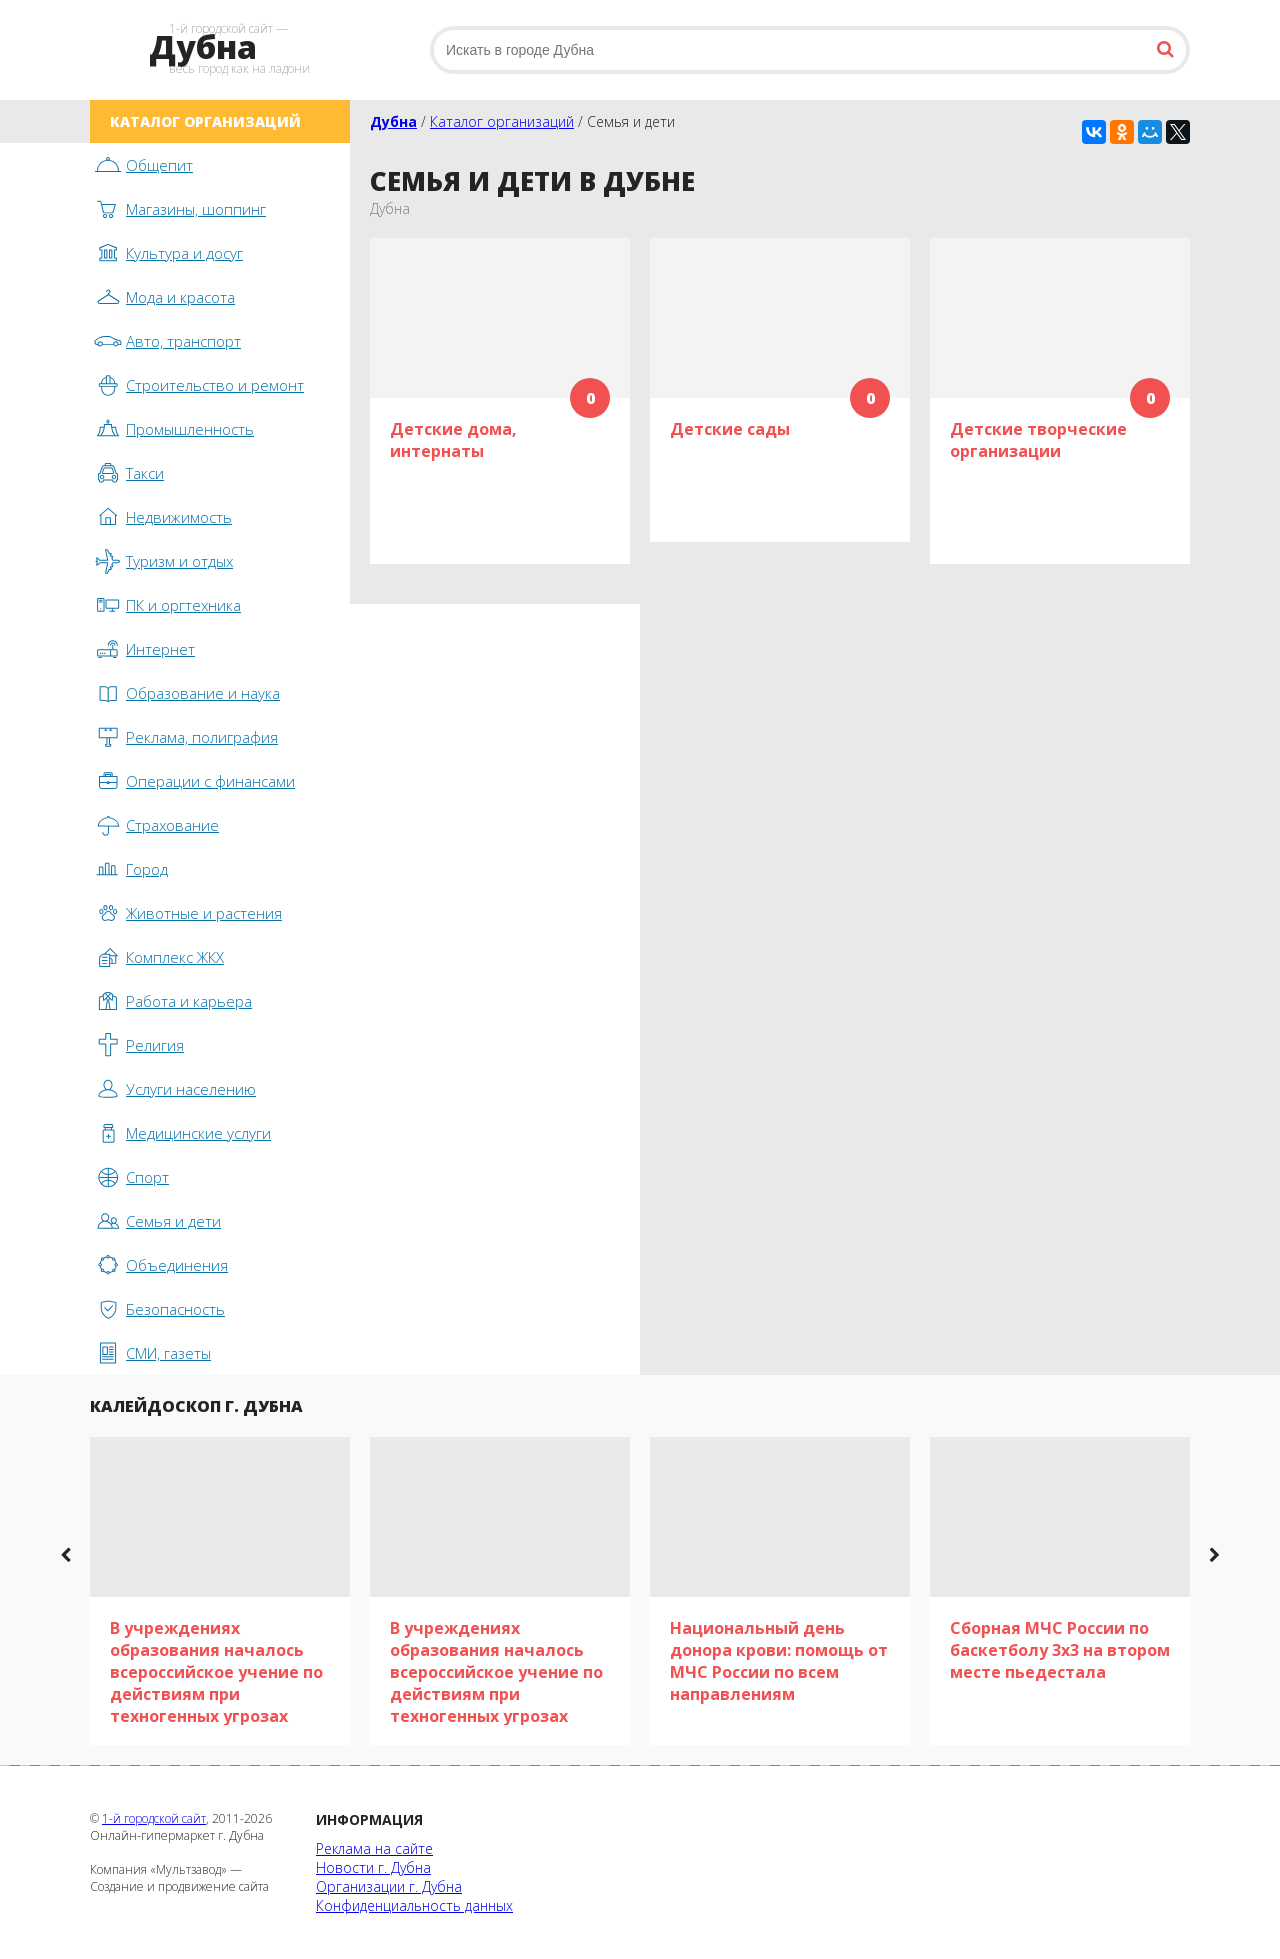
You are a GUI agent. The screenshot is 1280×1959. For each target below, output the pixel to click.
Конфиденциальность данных (414, 1905)
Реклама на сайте (374, 1848)
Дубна (393, 121)
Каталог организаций (502, 121)
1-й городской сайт (154, 1818)
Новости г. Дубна (373, 1867)
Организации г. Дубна (389, 1886)
